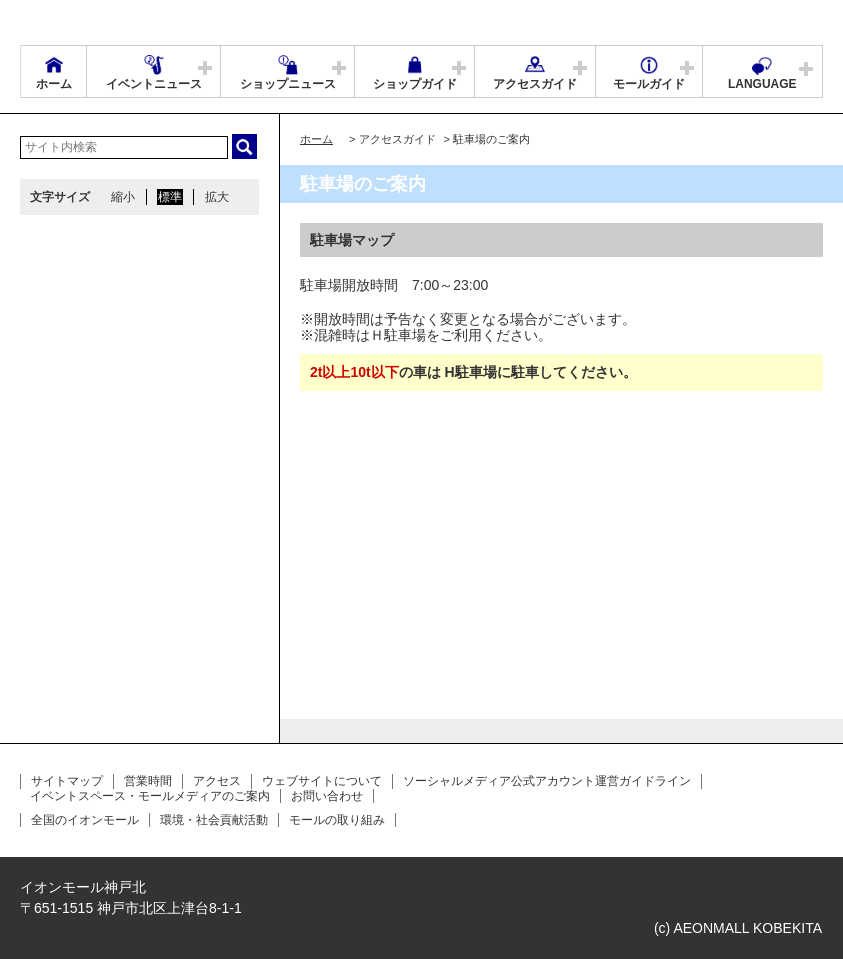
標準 (170, 197)
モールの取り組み (337, 820)
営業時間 (148, 781)
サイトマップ (67, 781)
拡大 (217, 197)
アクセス (217, 781)
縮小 (123, 197)
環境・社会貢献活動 (214, 820)
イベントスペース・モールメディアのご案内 (150, 796)
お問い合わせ (327, 796)
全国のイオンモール (85, 820)
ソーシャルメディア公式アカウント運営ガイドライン (547, 781)
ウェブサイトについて (322, 781)
